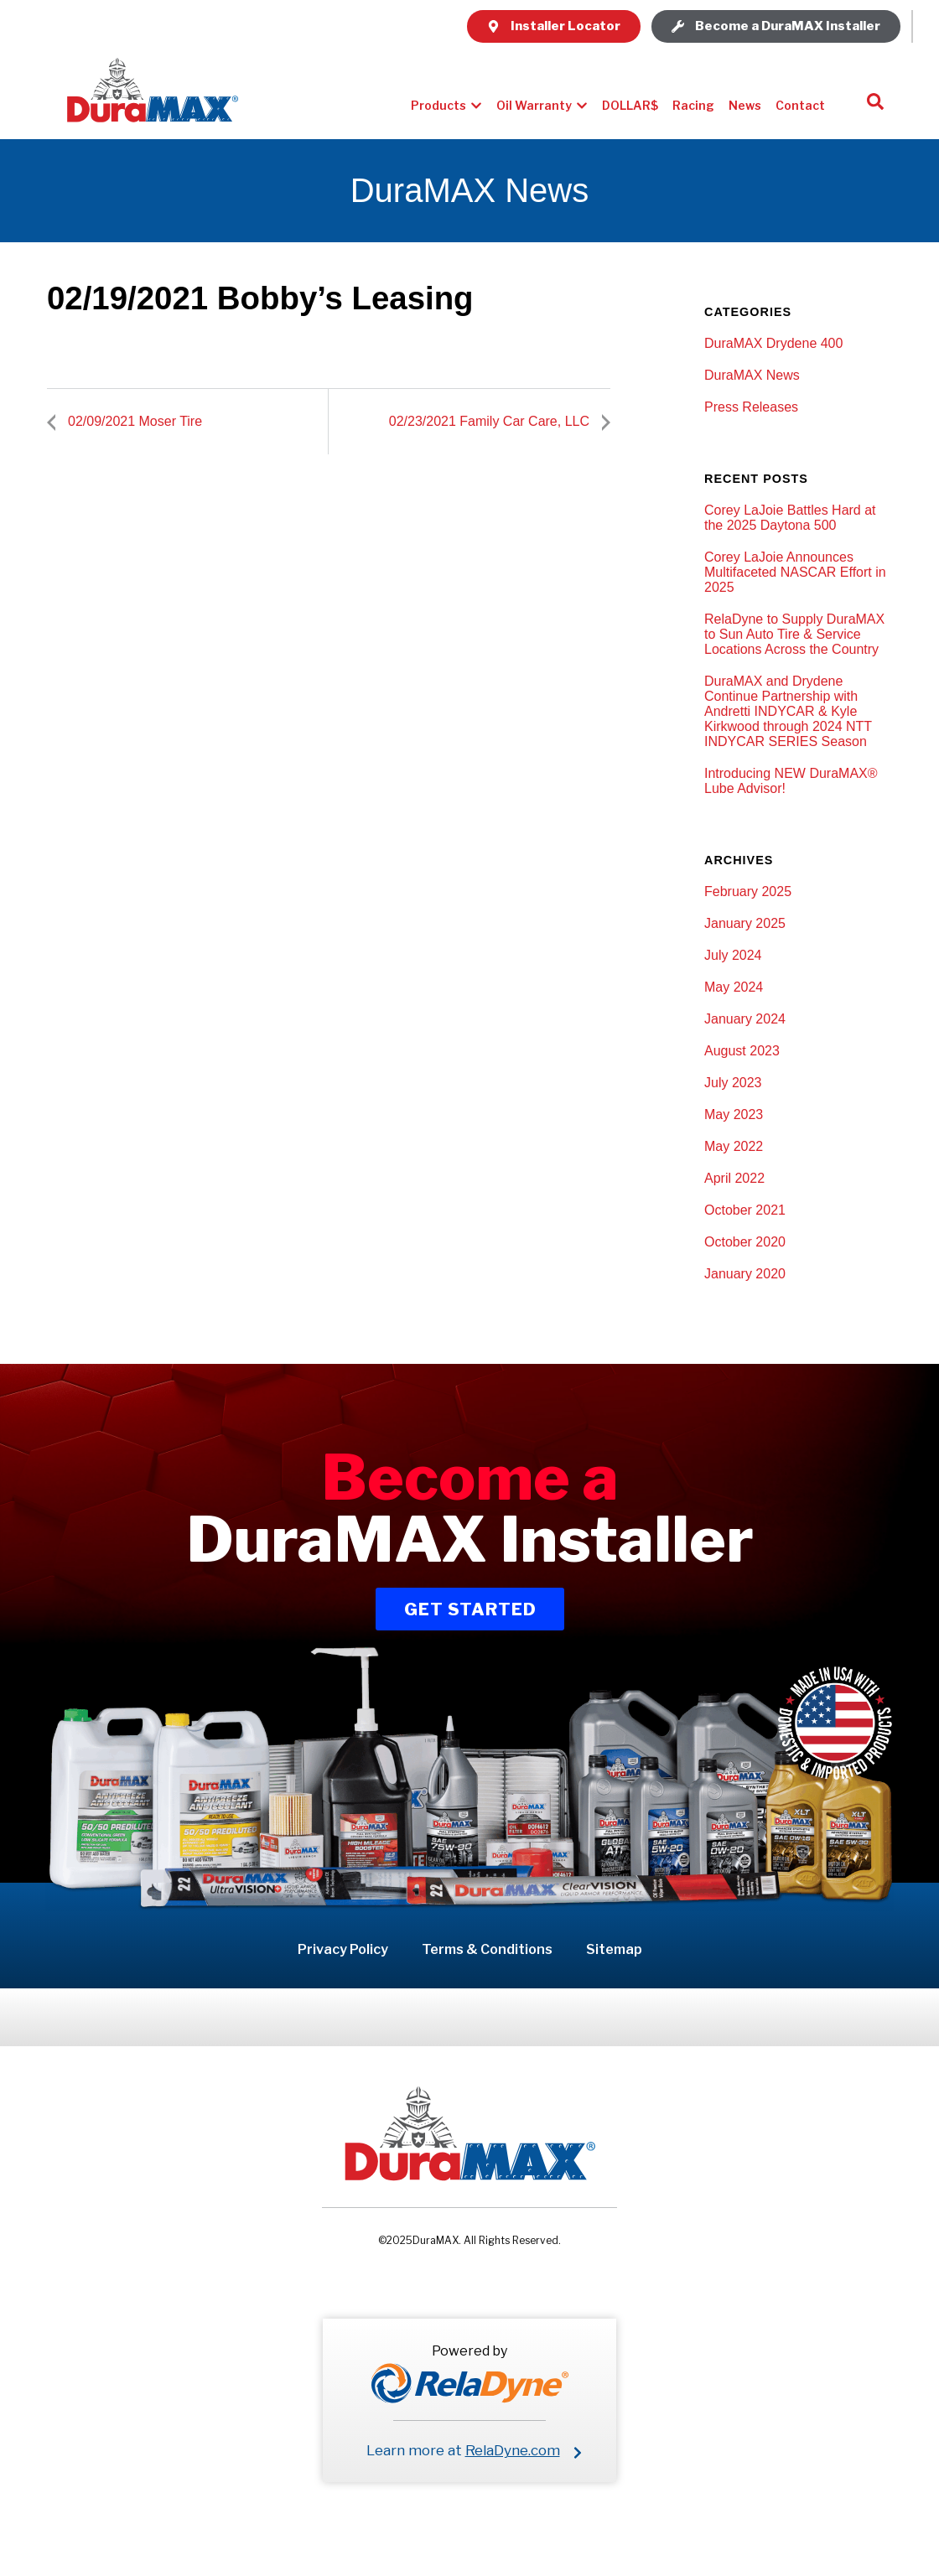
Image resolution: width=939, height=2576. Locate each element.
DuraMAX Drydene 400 (773, 343)
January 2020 (745, 1274)
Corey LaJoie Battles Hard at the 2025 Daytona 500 (790, 517)
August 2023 (742, 1051)
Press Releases (751, 407)
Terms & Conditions (487, 1949)
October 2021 (745, 1210)
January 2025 (745, 923)
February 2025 (747, 891)
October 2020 (745, 1242)
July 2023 (733, 1082)
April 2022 (734, 1178)
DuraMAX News (752, 375)
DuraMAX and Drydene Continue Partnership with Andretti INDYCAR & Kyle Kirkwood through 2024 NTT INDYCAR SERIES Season (788, 711)
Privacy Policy (343, 1949)
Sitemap (614, 1949)
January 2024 (745, 1019)
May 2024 (733, 987)
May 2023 (733, 1114)
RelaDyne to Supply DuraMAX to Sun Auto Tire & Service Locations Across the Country (794, 634)
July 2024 (733, 955)
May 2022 (733, 1146)
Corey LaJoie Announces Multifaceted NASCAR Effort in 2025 (795, 572)
